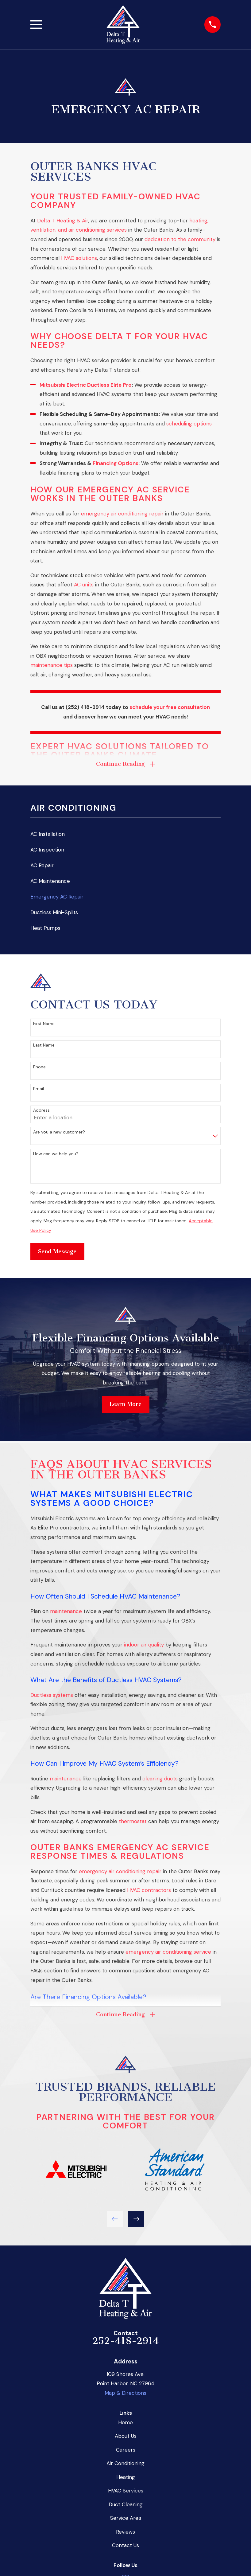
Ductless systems (51, 1695)
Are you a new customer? (59, 1132)
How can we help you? (56, 1154)
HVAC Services (125, 2490)
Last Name (44, 1045)
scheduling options (189, 423)
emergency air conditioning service (168, 1951)
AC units (84, 584)
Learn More (125, 1404)
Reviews (125, 2531)
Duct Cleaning (126, 2504)
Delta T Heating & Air (62, 220)
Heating (125, 2477)
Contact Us (125, 2545)
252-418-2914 (125, 2341)
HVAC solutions (79, 258)
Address (41, 1110)
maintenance (66, 1611)
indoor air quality (144, 1644)
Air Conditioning (125, 2463)
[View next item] (136, 2219)
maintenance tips (51, 665)
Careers (125, 2449)
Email (38, 1088)
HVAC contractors (149, 1890)
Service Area (125, 2518)
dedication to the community (180, 239)
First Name (44, 1023)
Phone (39, 1067)
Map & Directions (125, 2393)
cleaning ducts (160, 1778)
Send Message (57, 1251)
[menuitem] (125, 834)
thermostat (133, 1821)
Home (125, 2422)
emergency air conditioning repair (122, 513)
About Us (126, 2436)
